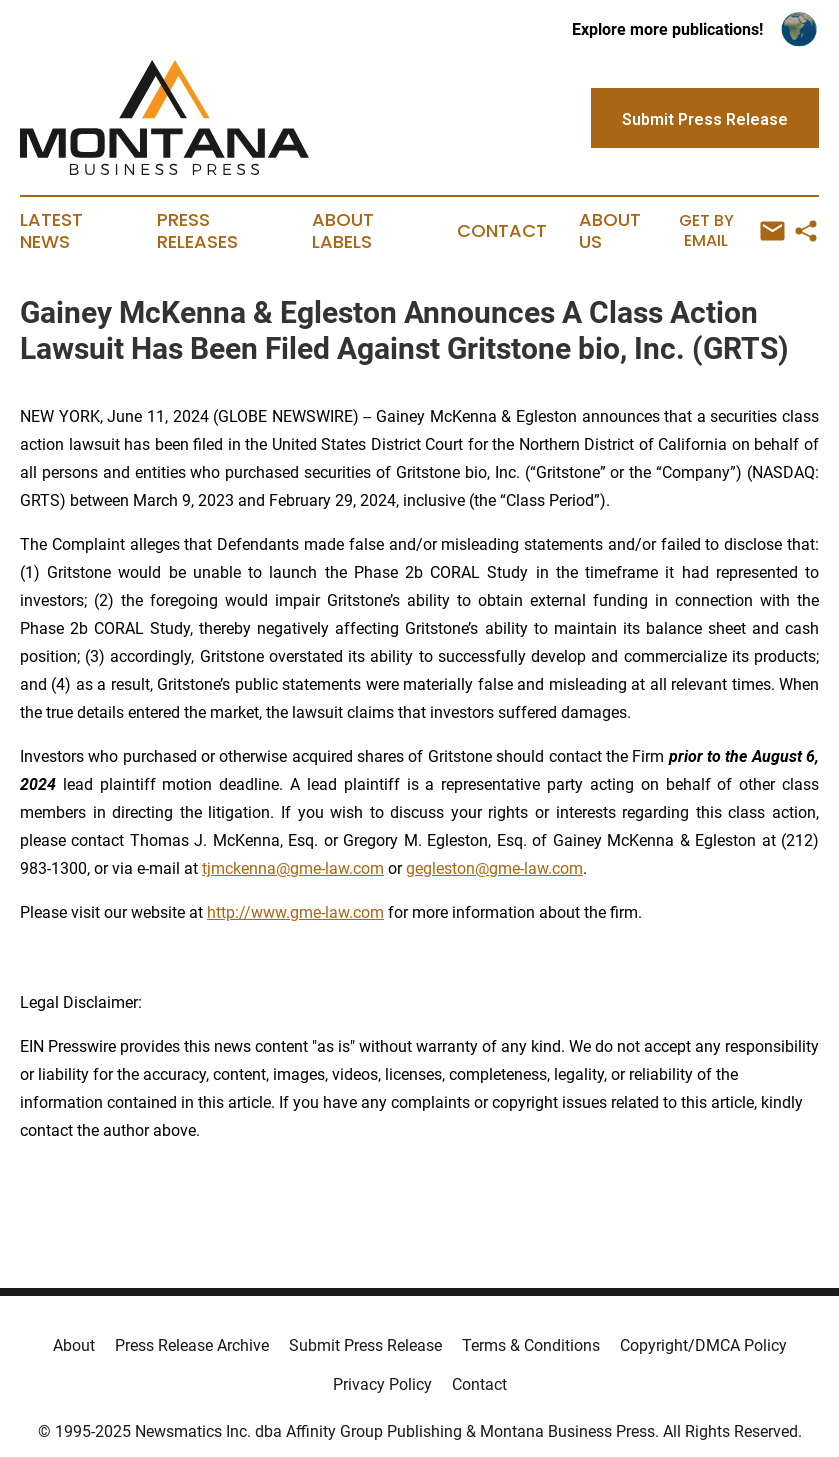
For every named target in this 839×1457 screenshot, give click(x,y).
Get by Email (732, 230)
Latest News (51, 231)
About (74, 1345)
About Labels (343, 231)
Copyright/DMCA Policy (703, 1345)
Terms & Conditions (531, 1345)
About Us (610, 231)
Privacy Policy (382, 1384)
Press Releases (197, 231)
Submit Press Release (365, 1345)
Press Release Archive (192, 1345)
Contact (502, 231)
